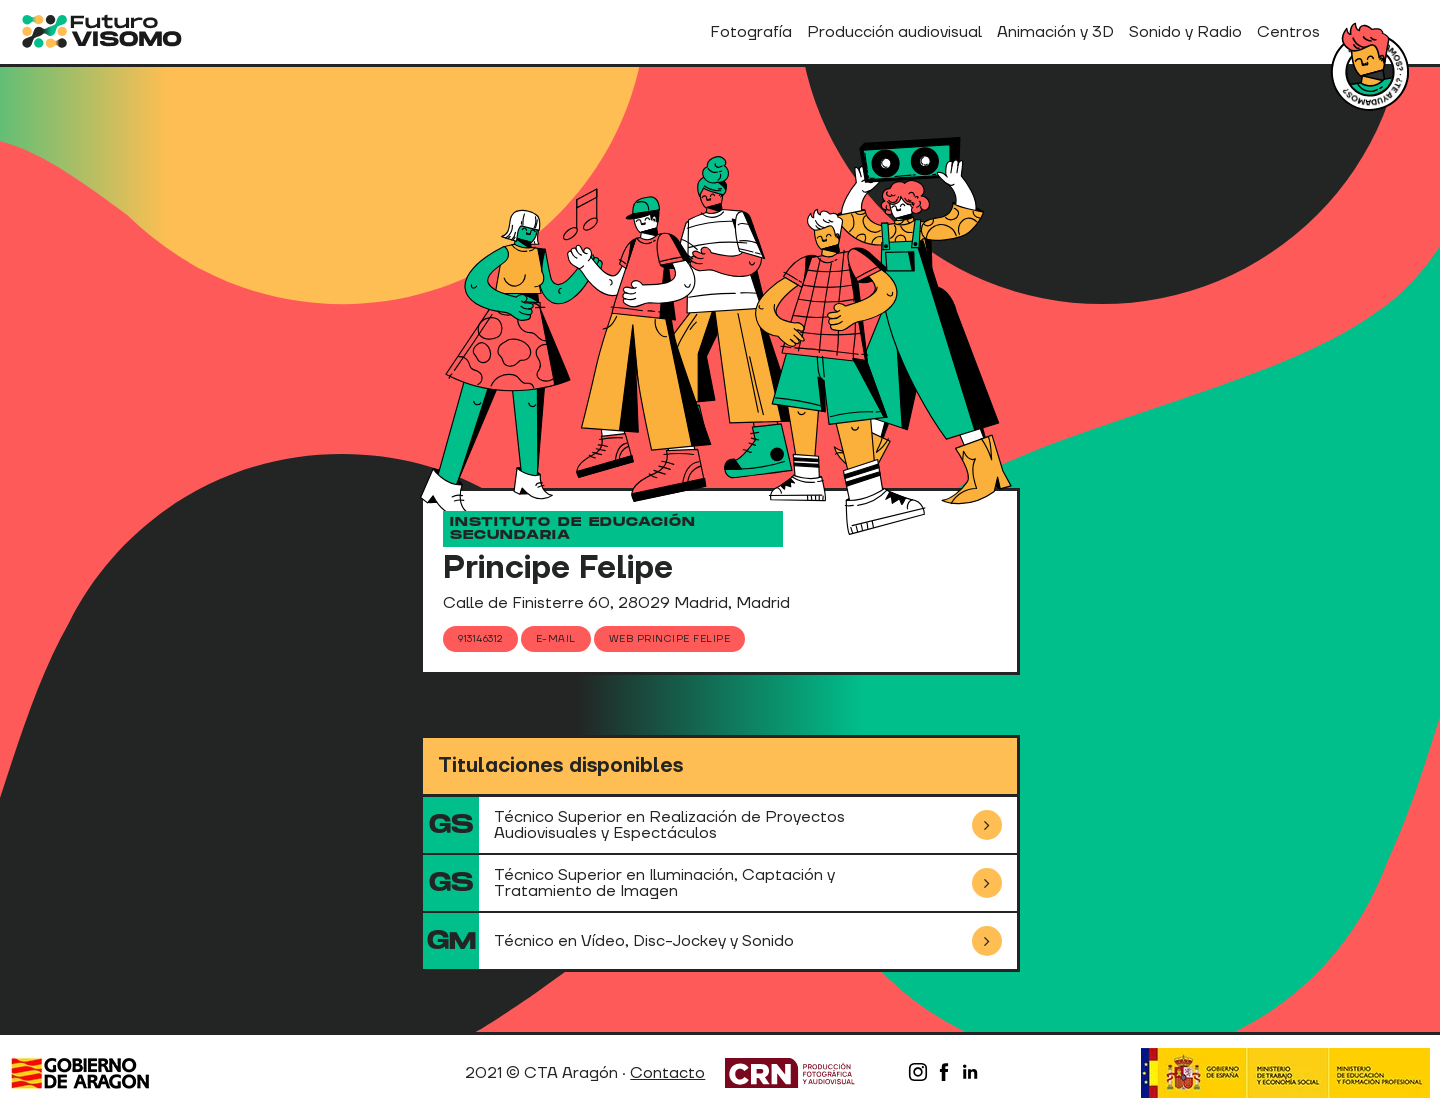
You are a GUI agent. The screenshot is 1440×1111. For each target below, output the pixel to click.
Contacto (667, 1073)
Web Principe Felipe (670, 638)
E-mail (556, 638)
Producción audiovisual (894, 32)
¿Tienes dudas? (1370, 72)
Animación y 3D (1055, 32)
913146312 (480, 638)
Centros (1288, 32)
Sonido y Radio (1185, 32)
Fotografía (751, 32)
